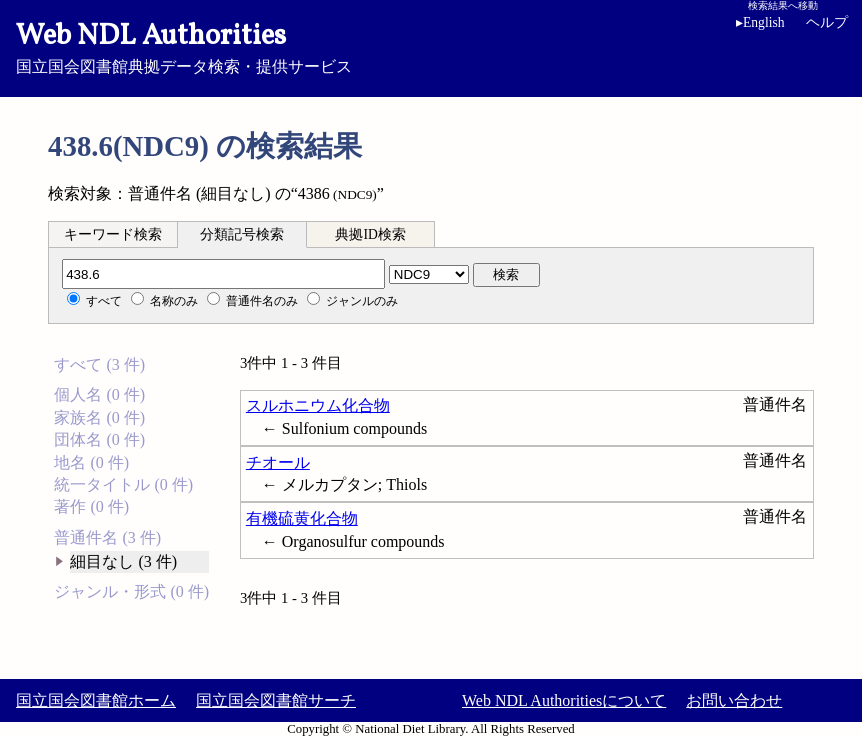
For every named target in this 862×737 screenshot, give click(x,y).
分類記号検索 (242, 234)
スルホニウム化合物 (318, 405)
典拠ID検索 (370, 234)
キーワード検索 (113, 234)
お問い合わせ (734, 700)
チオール (278, 462)
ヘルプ (827, 22)
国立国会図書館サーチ (276, 700)
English (764, 22)
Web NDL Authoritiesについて (564, 700)
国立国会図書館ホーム (96, 700)
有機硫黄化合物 (302, 518)
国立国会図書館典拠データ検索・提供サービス (431, 46)
